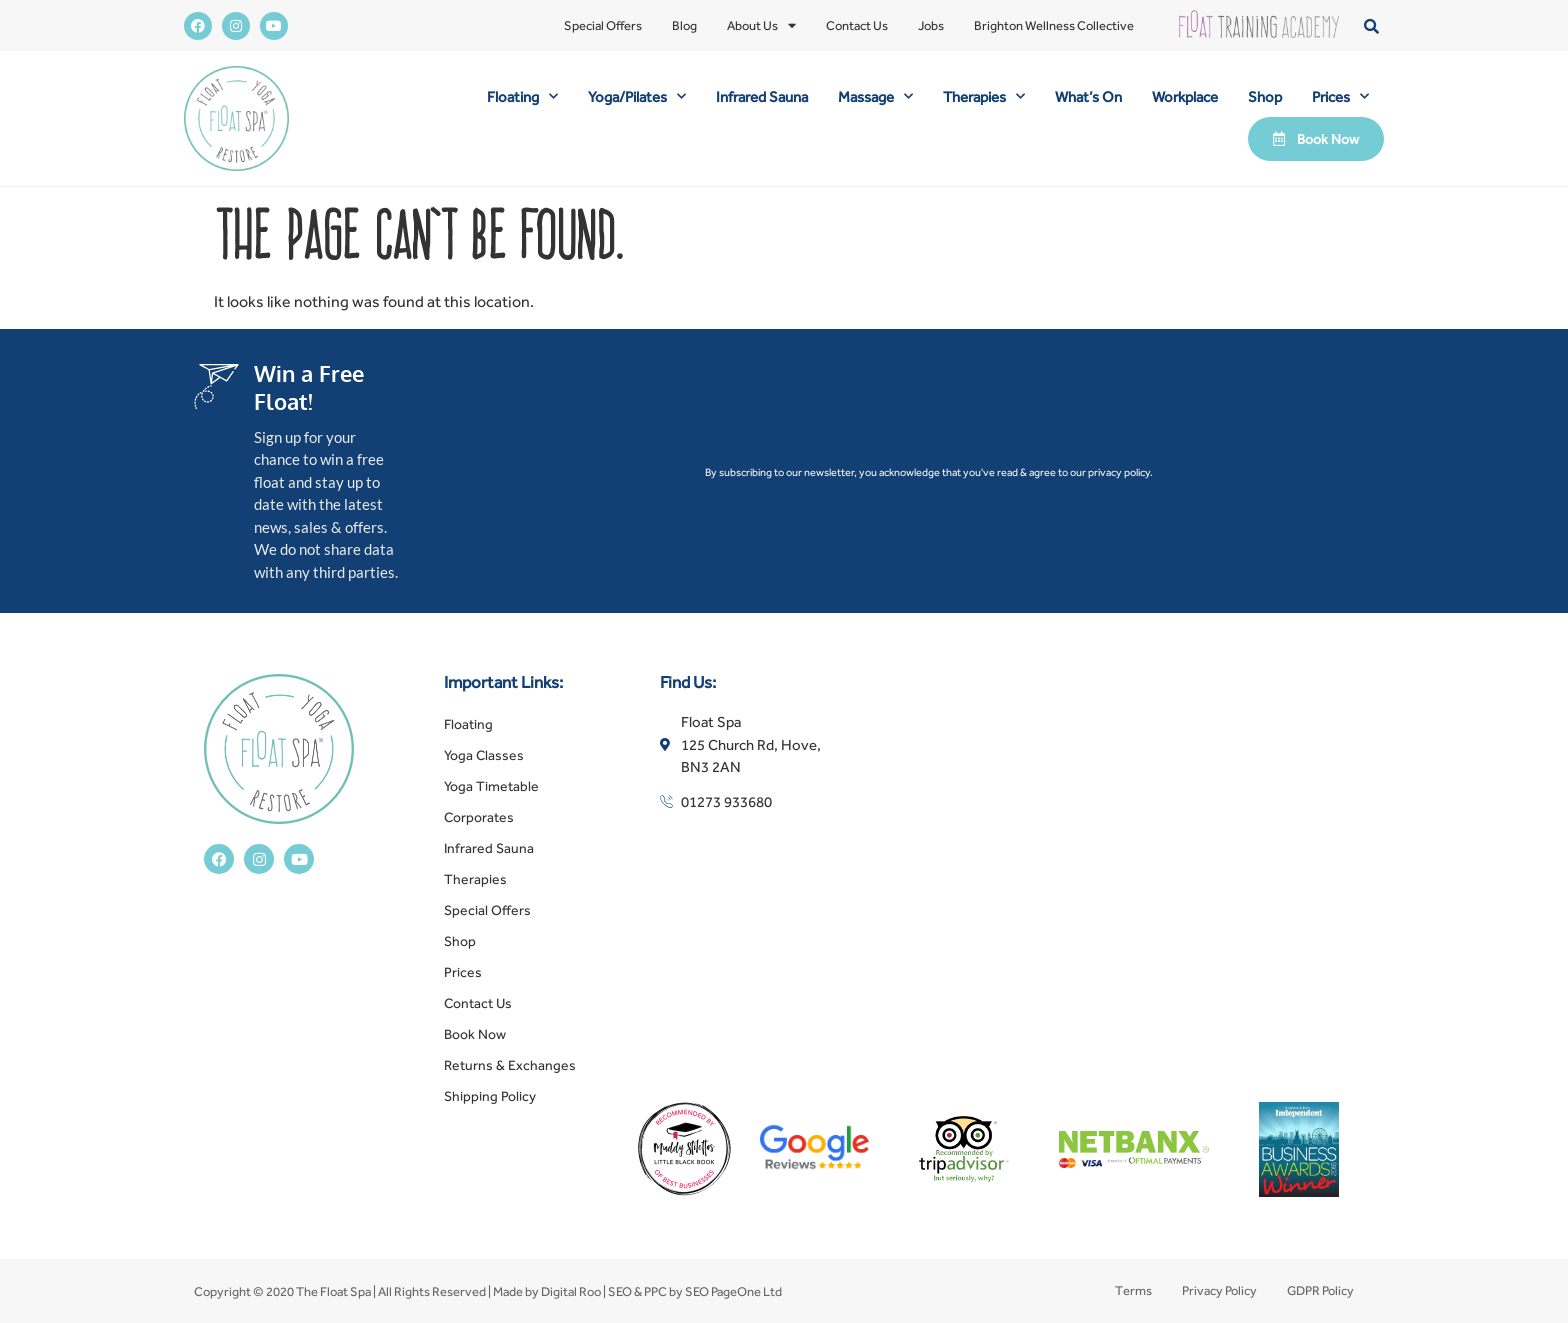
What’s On (1088, 96)
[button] (1371, 25)
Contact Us (857, 25)
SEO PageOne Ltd (733, 1291)
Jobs (931, 25)
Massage (875, 96)
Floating (522, 96)
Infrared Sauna (762, 96)
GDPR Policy (1320, 1290)
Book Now (475, 1034)
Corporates (479, 817)
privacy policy (1119, 472)
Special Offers (603, 25)
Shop (1265, 96)
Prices (1340, 96)
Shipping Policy (490, 1096)
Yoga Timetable (491, 786)
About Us (761, 26)
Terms (1133, 1290)
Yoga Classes (484, 755)
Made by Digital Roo (547, 1291)
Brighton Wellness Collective (1054, 25)
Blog (684, 25)
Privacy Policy (1219, 1290)
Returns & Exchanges (510, 1065)
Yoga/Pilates (637, 96)
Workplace (1185, 96)
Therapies (984, 96)
